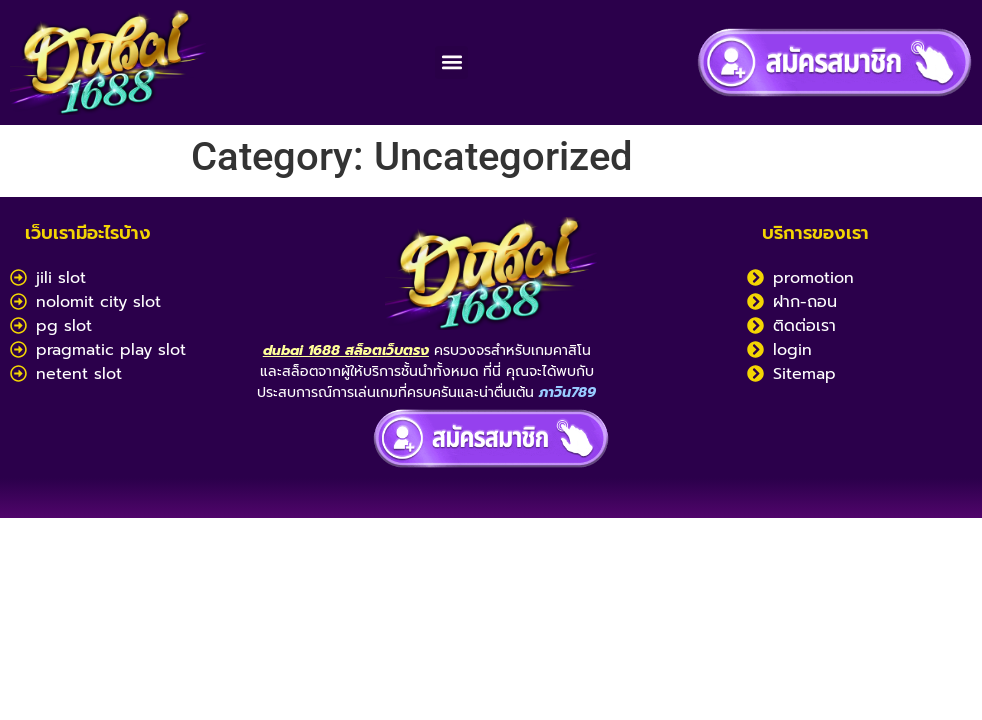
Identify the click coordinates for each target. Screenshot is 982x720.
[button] (451, 62)
